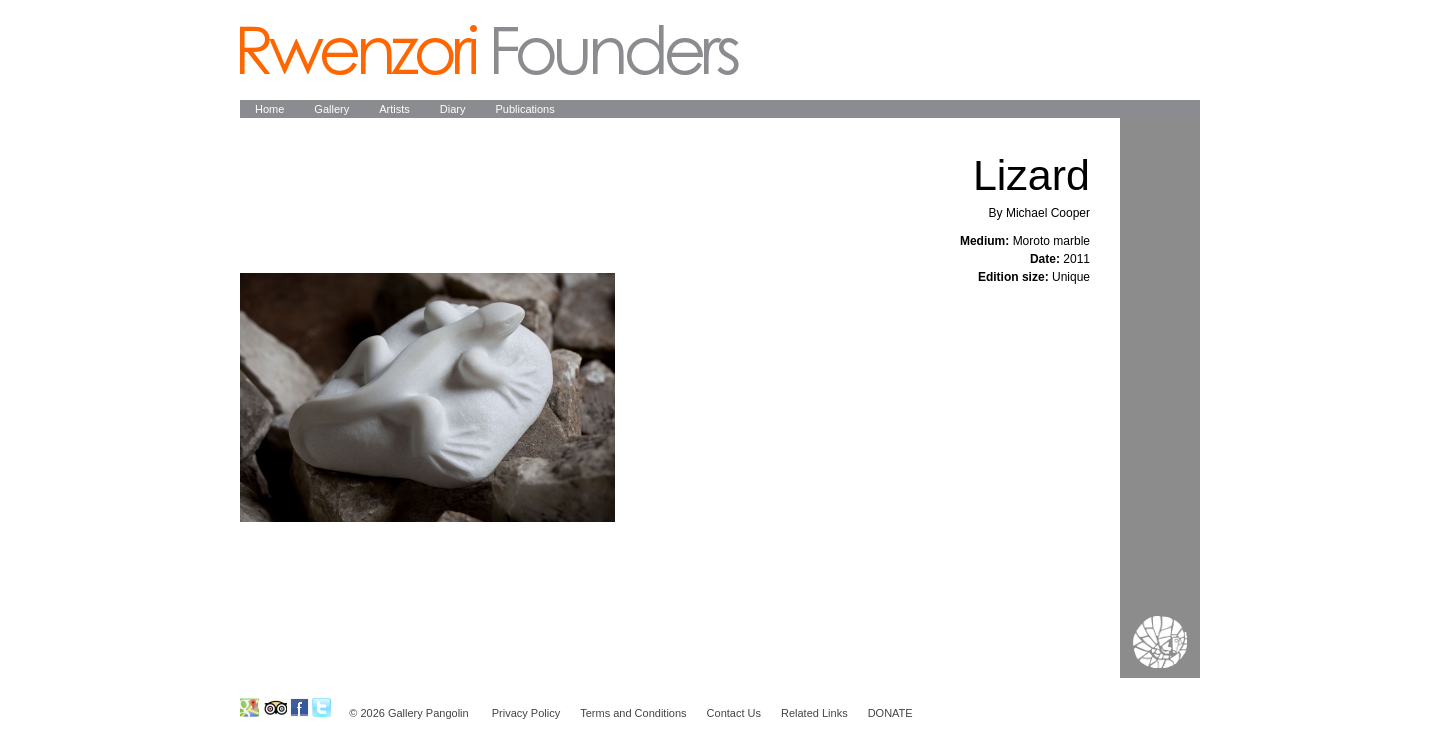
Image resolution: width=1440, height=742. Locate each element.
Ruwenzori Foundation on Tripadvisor (274, 707)
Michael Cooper (1048, 213)
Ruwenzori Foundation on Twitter (321, 707)
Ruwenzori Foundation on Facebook (299, 707)
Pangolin (489, 50)
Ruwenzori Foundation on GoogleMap (249, 707)
